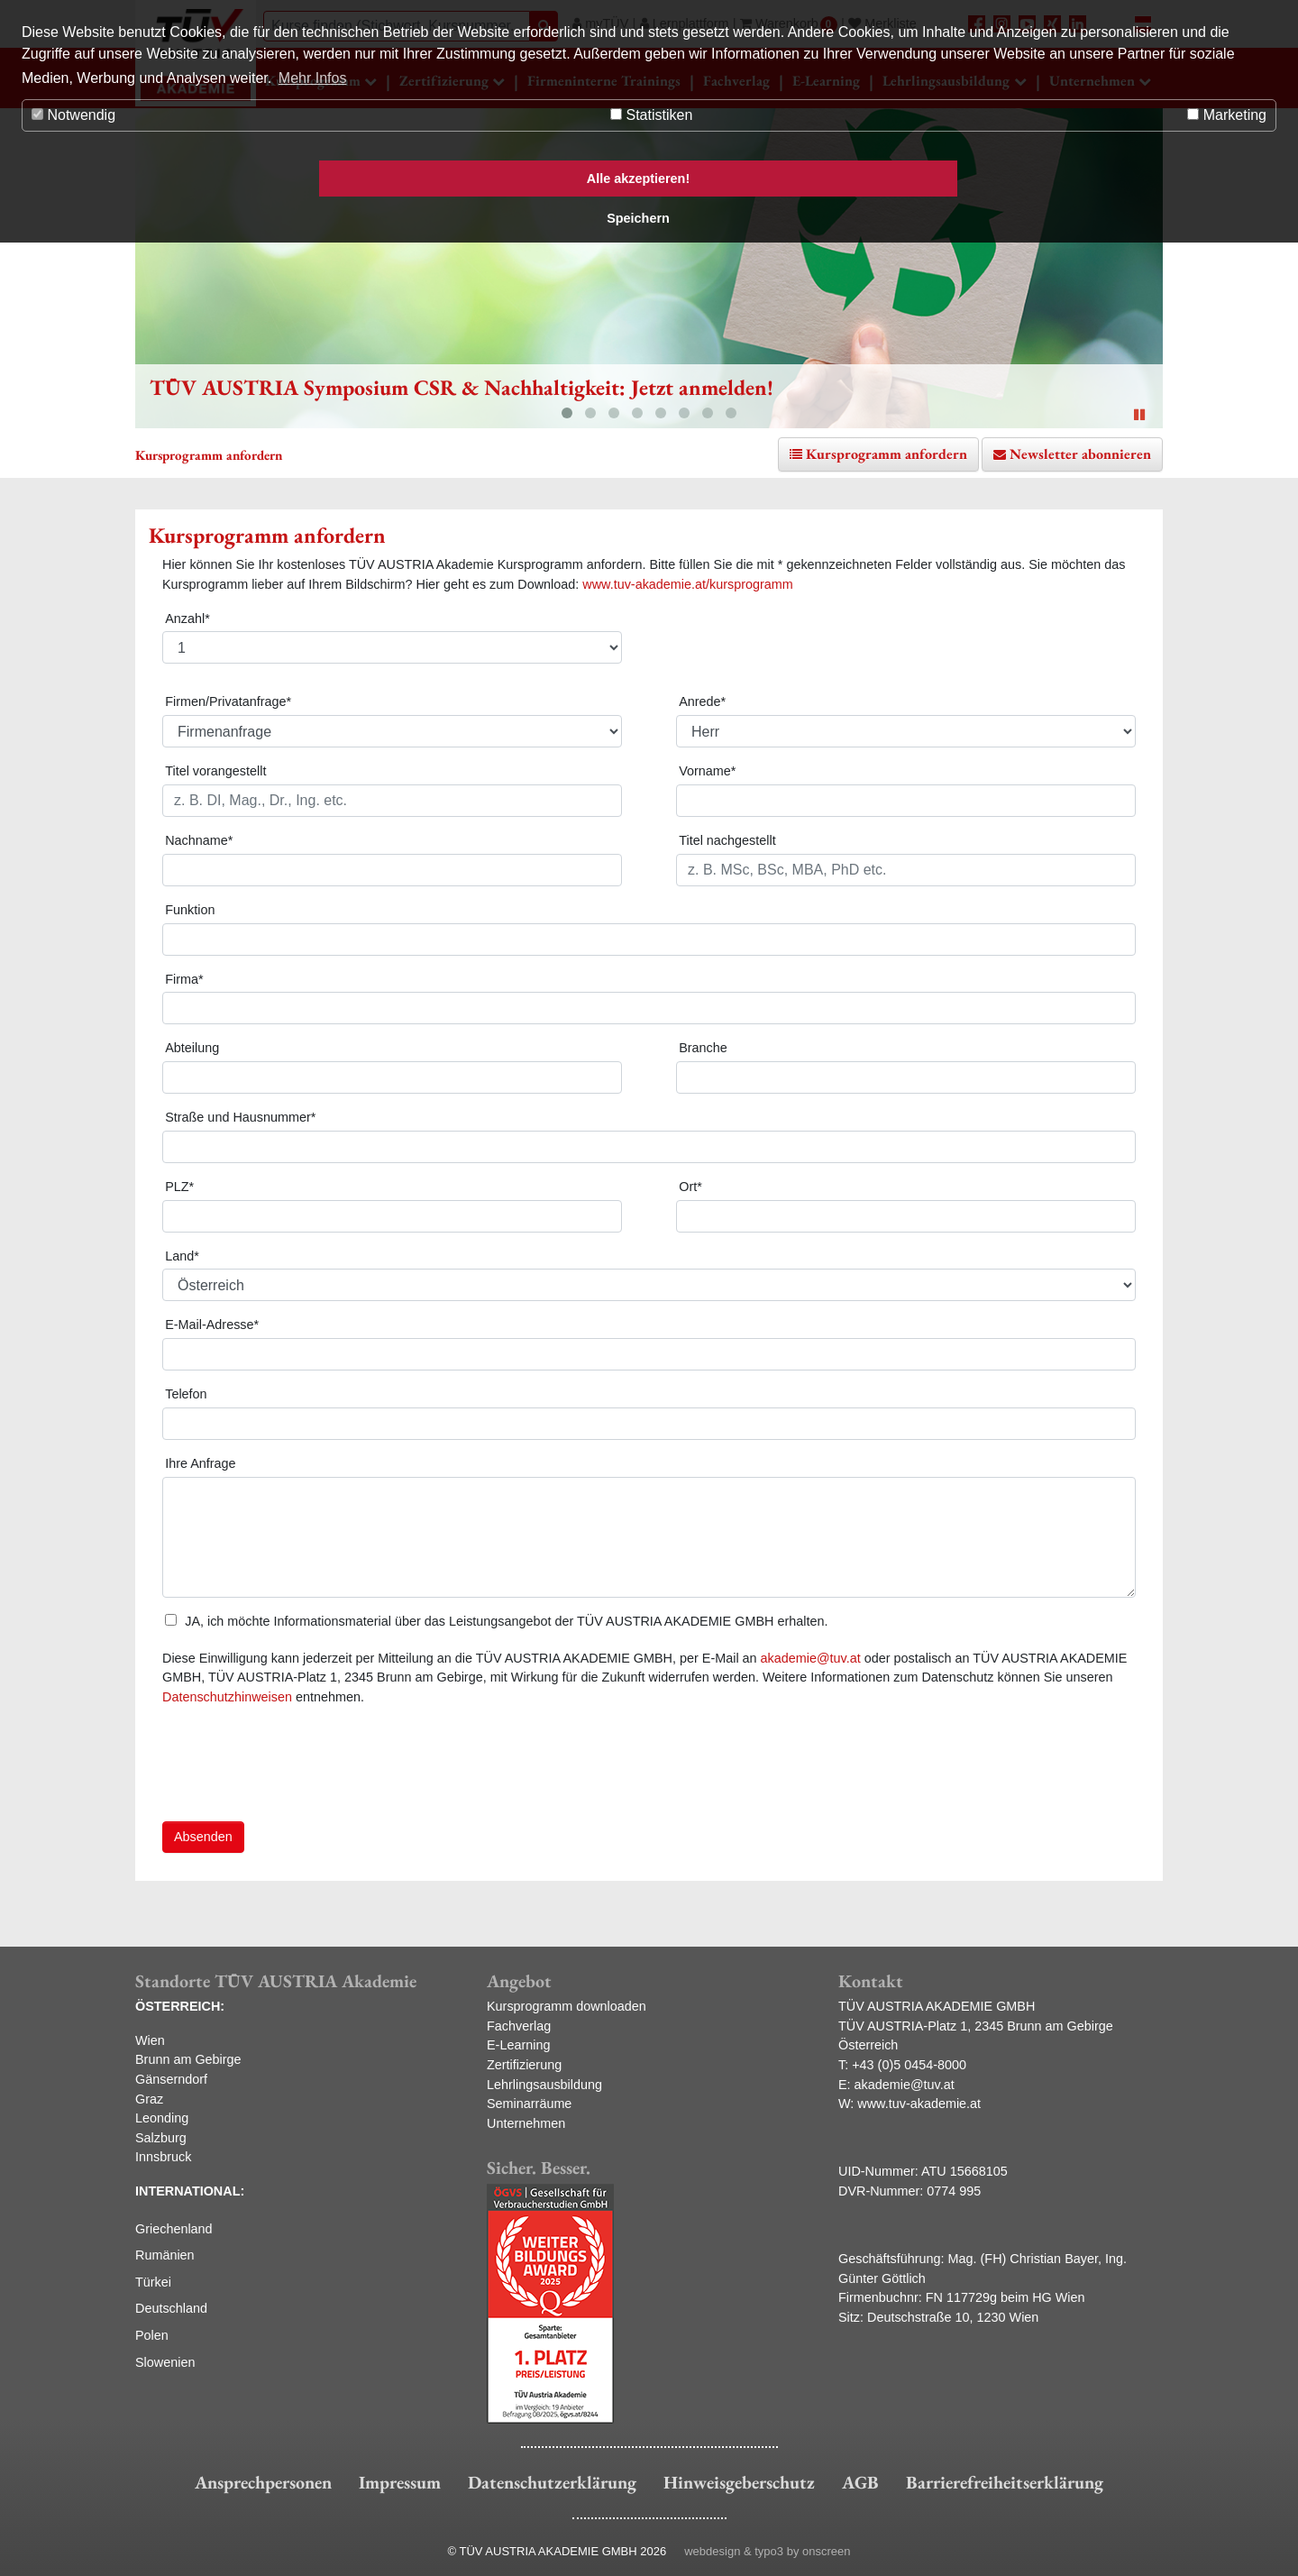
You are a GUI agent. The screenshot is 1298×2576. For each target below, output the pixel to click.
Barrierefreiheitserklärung (1004, 2482)
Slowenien (165, 2362)
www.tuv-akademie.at (919, 2103)
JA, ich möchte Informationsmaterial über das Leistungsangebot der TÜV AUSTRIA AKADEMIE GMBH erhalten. (496, 1621)
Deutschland (171, 2308)
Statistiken (651, 115)
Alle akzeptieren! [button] (638, 178)
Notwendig (73, 115)
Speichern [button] (638, 218)
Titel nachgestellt (727, 840)
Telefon (185, 1394)
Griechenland (174, 2229)
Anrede (702, 701)
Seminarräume (529, 2103)
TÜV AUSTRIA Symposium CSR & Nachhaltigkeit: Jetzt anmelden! (461, 387)
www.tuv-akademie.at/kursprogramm (687, 584)
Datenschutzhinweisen (227, 1697)
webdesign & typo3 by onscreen (767, 2551)
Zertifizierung (524, 2065)
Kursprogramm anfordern (886, 454)
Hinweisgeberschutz (739, 2482)
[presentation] (299, 1772)
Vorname (707, 771)
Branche (703, 1047)
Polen (152, 2335)
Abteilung (192, 1047)
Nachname (199, 840)
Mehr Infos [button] (313, 78)
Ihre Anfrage (200, 1463)
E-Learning (518, 2045)
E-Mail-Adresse (212, 1324)
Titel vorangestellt (215, 771)
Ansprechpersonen (263, 2482)
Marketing (1226, 115)
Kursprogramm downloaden (566, 2006)
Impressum (400, 2482)
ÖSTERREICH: (179, 2006)
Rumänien (165, 2255)
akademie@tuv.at (811, 1658)
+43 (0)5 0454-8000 (909, 2065)
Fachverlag (519, 2026)
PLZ (179, 1186)
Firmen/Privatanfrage (228, 701)
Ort (690, 1186)
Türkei (153, 2282)
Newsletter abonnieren (1080, 454)
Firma (184, 979)
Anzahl (187, 618)
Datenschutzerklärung (552, 2482)
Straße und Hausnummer (240, 1117)
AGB (860, 2482)
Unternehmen (526, 2123)
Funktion (190, 910)
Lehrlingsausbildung (544, 2084)
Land (182, 1256)
